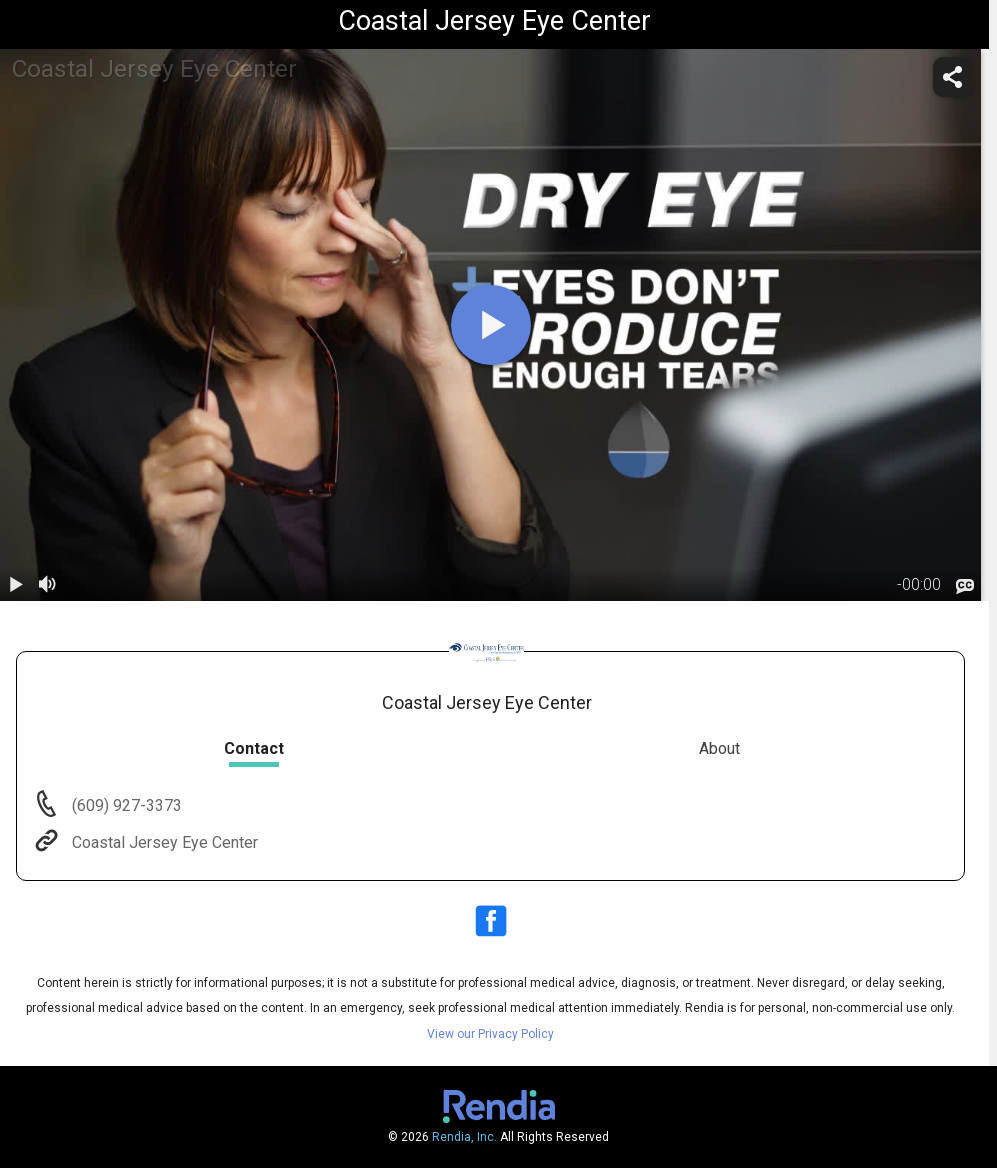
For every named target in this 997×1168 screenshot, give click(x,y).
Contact (254, 748)
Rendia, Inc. (464, 1137)
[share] (953, 77)
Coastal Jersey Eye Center (163, 842)
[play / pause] (16, 585)
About (719, 748)
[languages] (965, 586)
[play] (491, 325)
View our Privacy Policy (490, 1034)
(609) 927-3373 (125, 805)
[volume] (48, 585)
